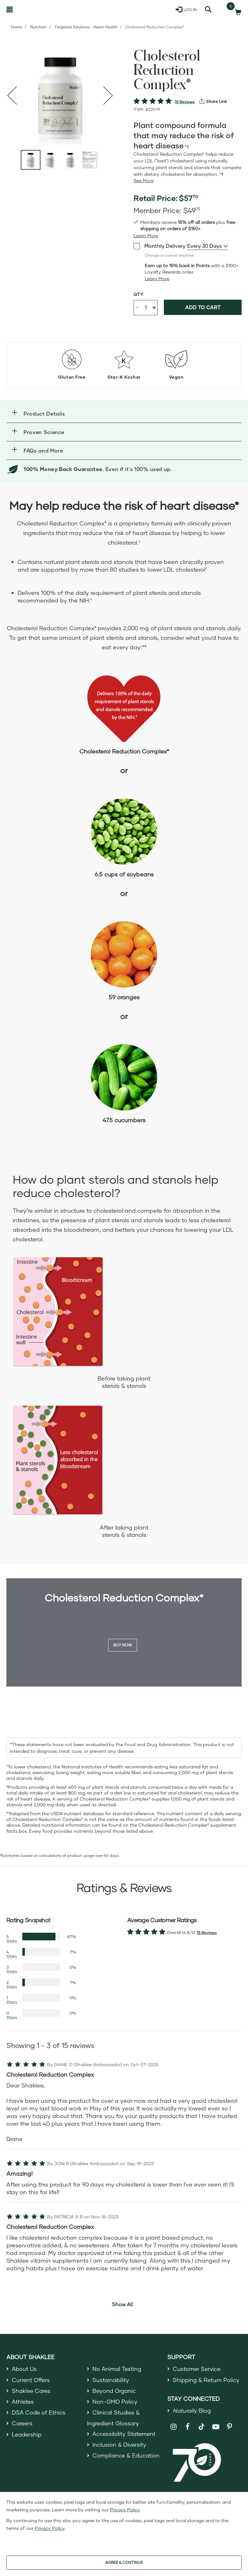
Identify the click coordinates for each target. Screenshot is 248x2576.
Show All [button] (122, 2304)
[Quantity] (145, 307)
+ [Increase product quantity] (154, 307)
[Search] (208, 9)
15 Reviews (185, 101)
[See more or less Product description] (144, 180)
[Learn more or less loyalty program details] (157, 279)
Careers (22, 2426)
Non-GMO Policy (115, 2403)
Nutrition (38, 27)
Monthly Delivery (160, 245)
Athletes (23, 2403)
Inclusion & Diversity (119, 2448)
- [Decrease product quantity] (137, 306)
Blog (192, 2411)
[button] (124, 413)
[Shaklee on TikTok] (201, 2425)
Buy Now (122, 1645)
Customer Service (197, 2369)
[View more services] (213, 101)
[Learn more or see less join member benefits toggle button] (146, 236)
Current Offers (31, 2380)
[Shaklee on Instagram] (173, 2429)
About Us (25, 2369)
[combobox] (207, 246)
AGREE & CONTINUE (124, 2562)
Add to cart (203, 307)
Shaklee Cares (32, 2392)
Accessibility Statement (125, 2437)
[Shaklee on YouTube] (215, 2429)
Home (16, 27)
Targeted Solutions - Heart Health (86, 27)
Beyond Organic (114, 2392)
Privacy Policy (125, 2509)
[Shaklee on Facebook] (187, 2429)
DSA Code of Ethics (39, 2415)
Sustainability (111, 2380)
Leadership (27, 2438)
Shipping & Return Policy (207, 2380)
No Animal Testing (117, 2369)
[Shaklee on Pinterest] (229, 2429)
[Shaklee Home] (37, 9)
